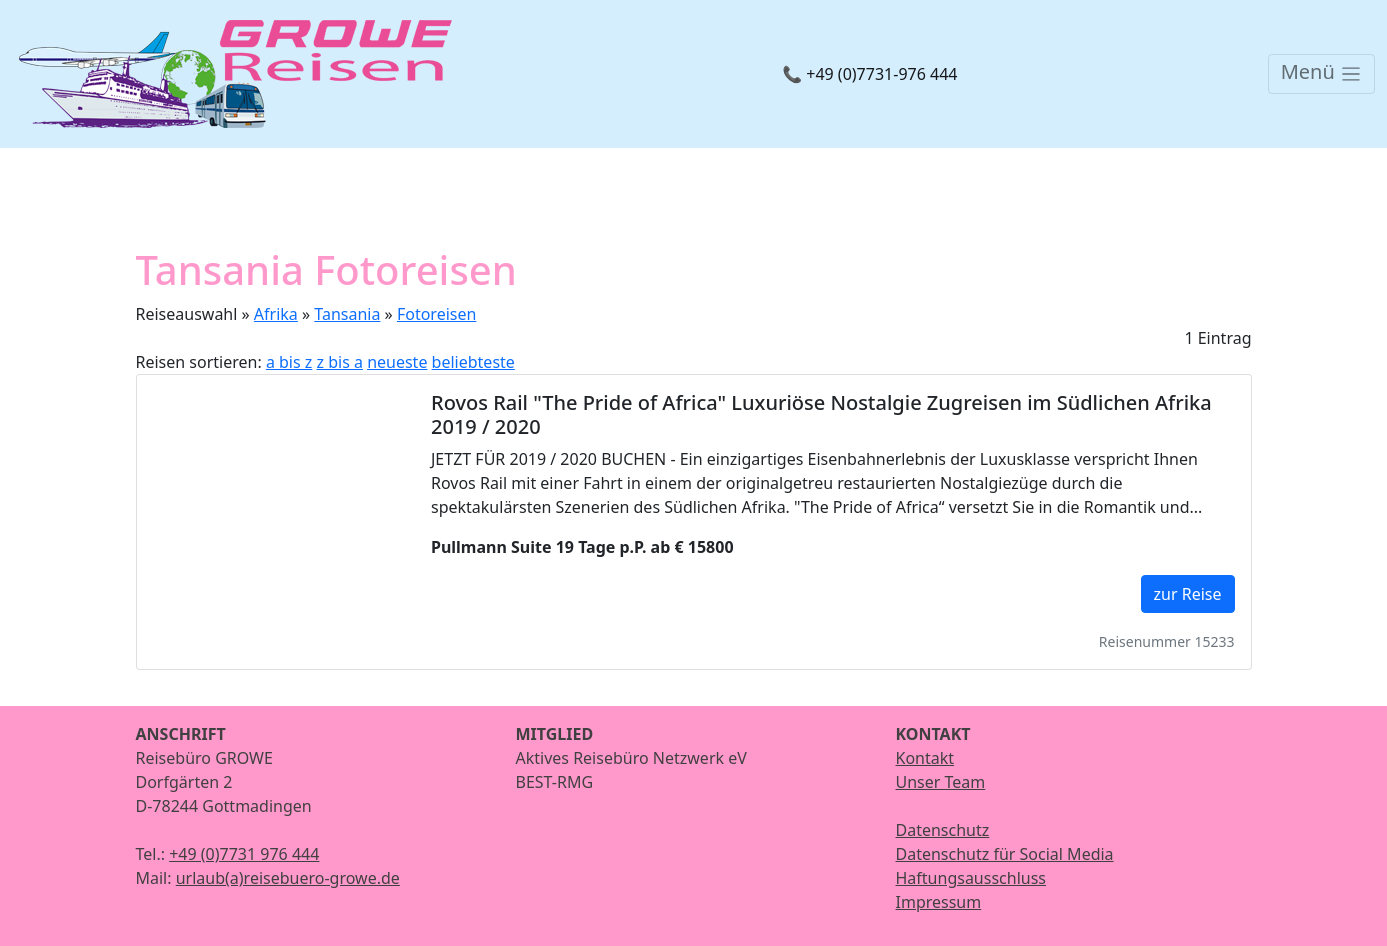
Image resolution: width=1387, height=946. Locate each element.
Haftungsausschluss (971, 878)
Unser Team (941, 782)
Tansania (347, 314)
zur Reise (1188, 594)
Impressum (939, 902)
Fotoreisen (436, 314)
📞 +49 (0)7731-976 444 (869, 74)
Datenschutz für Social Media (1005, 854)
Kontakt (925, 758)
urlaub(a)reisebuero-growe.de (288, 878)
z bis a (340, 362)
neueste (397, 362)
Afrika (276, 314)
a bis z (289, 362)
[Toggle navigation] (1321, 74)
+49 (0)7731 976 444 (244, 854)
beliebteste (473, 362)
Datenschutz (943, 830)
